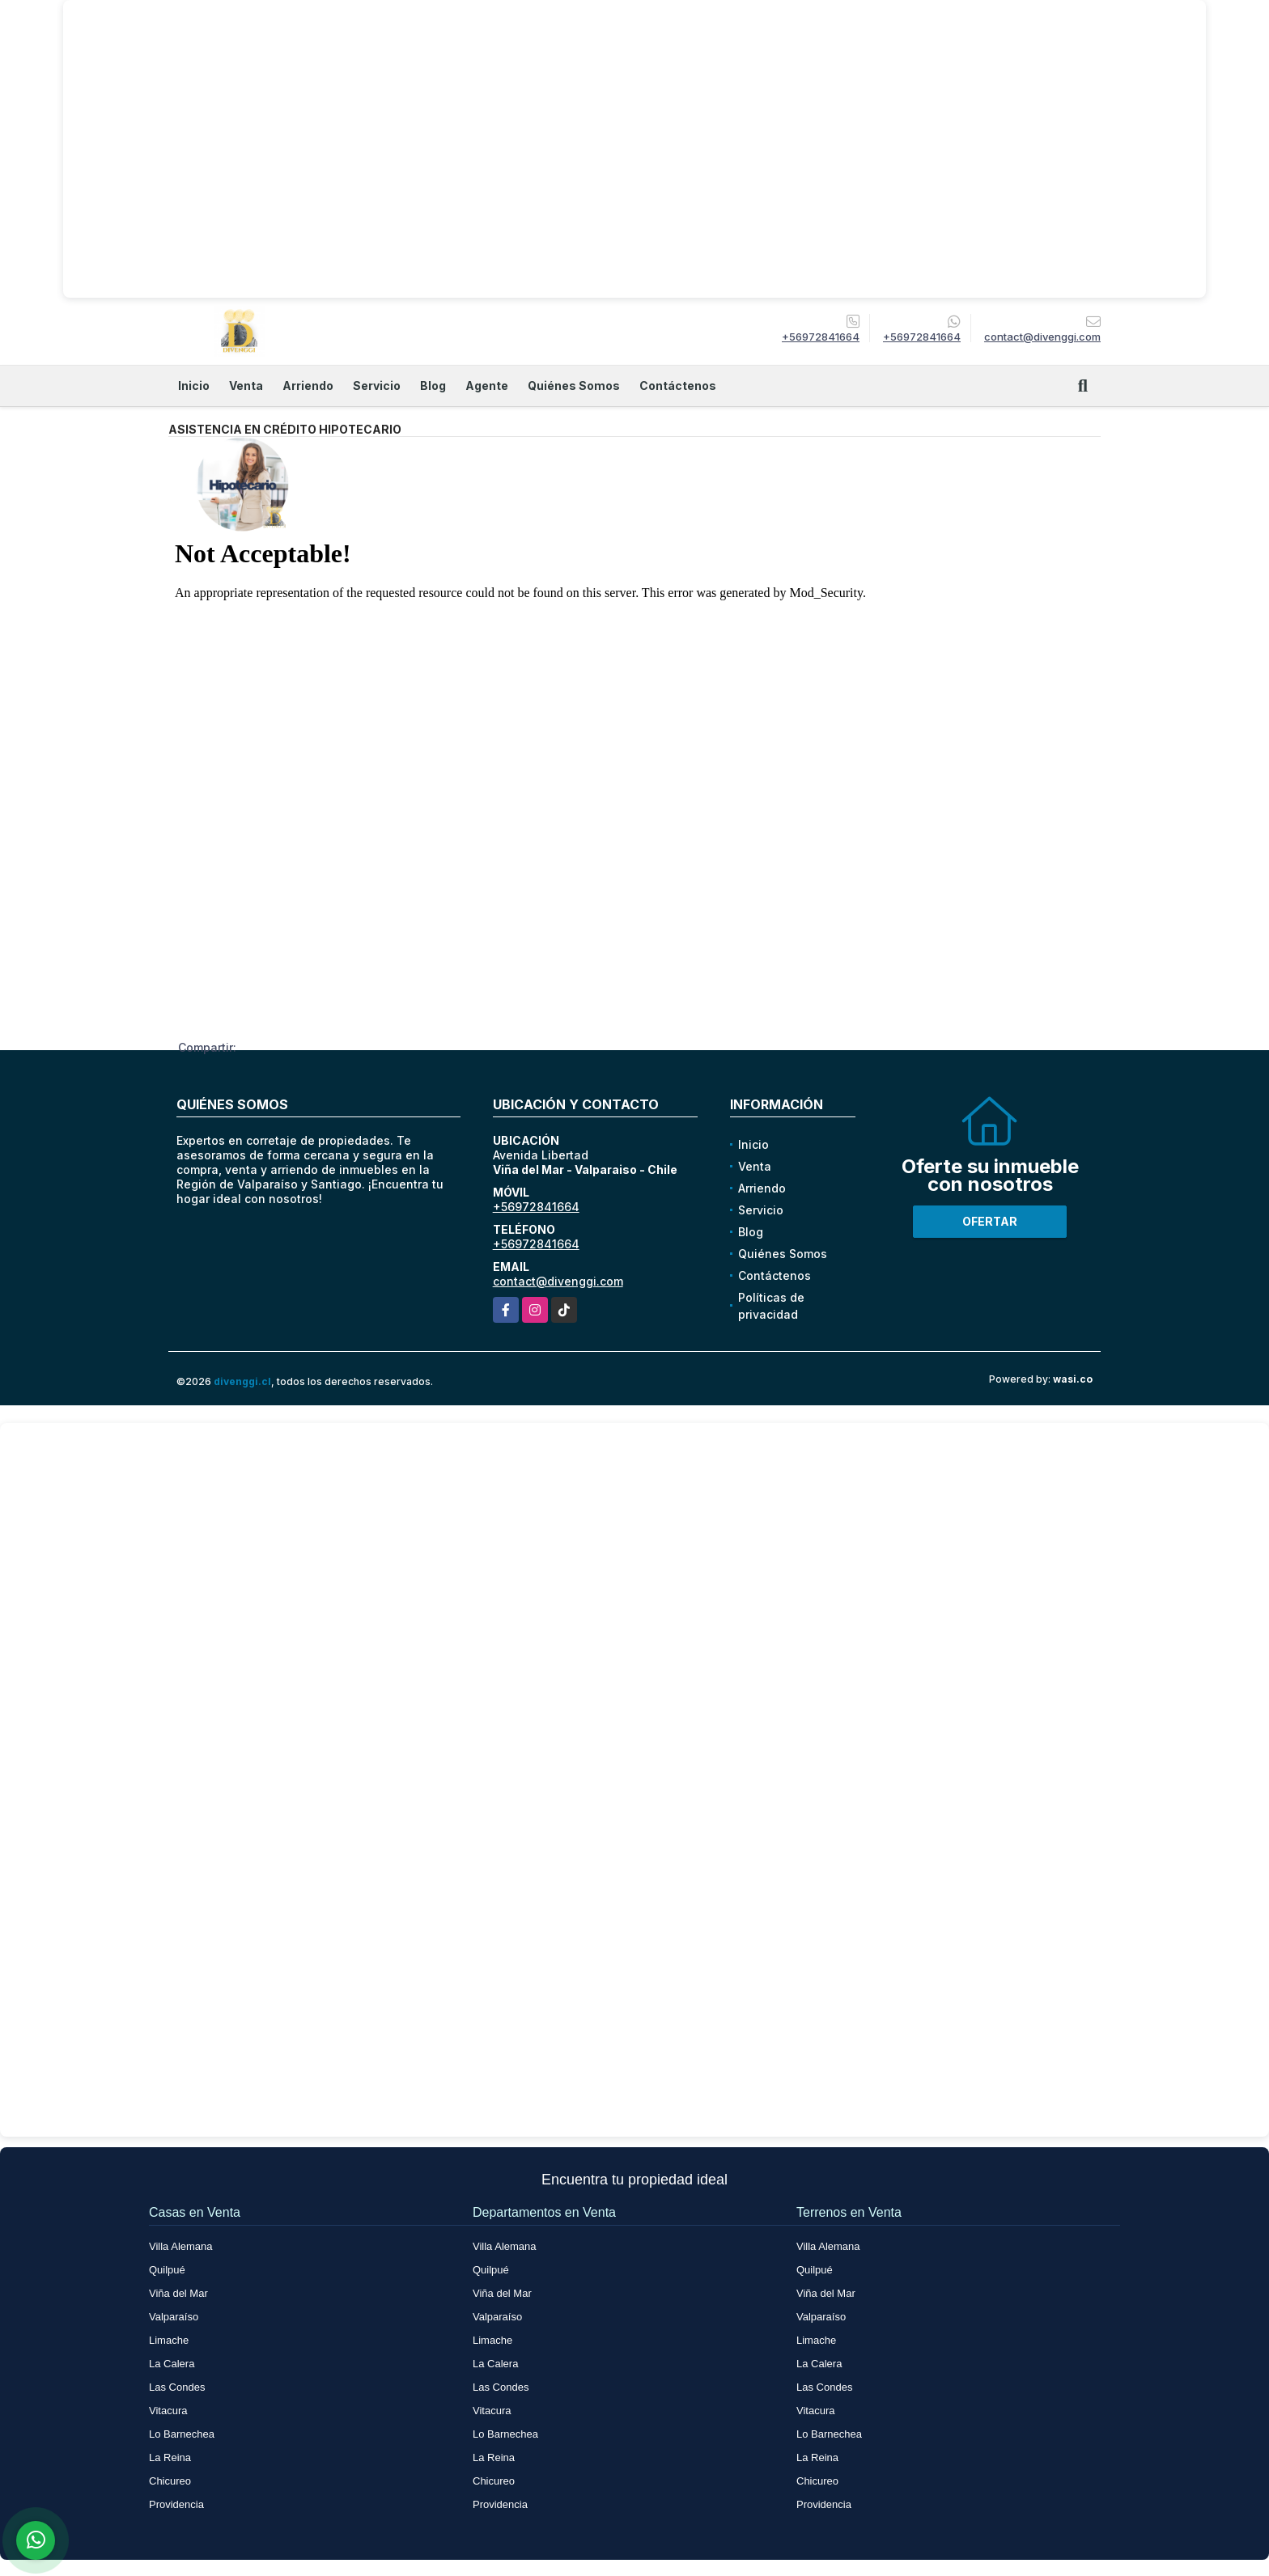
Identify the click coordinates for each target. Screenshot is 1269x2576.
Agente (486, 385)
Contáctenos (677, 385)
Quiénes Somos (574, 385)
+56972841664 (820, 336)
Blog (433, 385)
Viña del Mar (178, 2293)
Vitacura (168, 2410)
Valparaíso (173, 2317)
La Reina (170, 2457)
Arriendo (307, 385)
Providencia (176, 2504)
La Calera (171, 2364)
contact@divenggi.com (558, 1281)
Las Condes (177, 2387)
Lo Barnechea (181, 2434)
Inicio (194, 385)
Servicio (377, 385)
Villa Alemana (181, 2246)
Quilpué (167, 2270)
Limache (169, 2340)
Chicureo (170, 2481)
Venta (246, 385)
